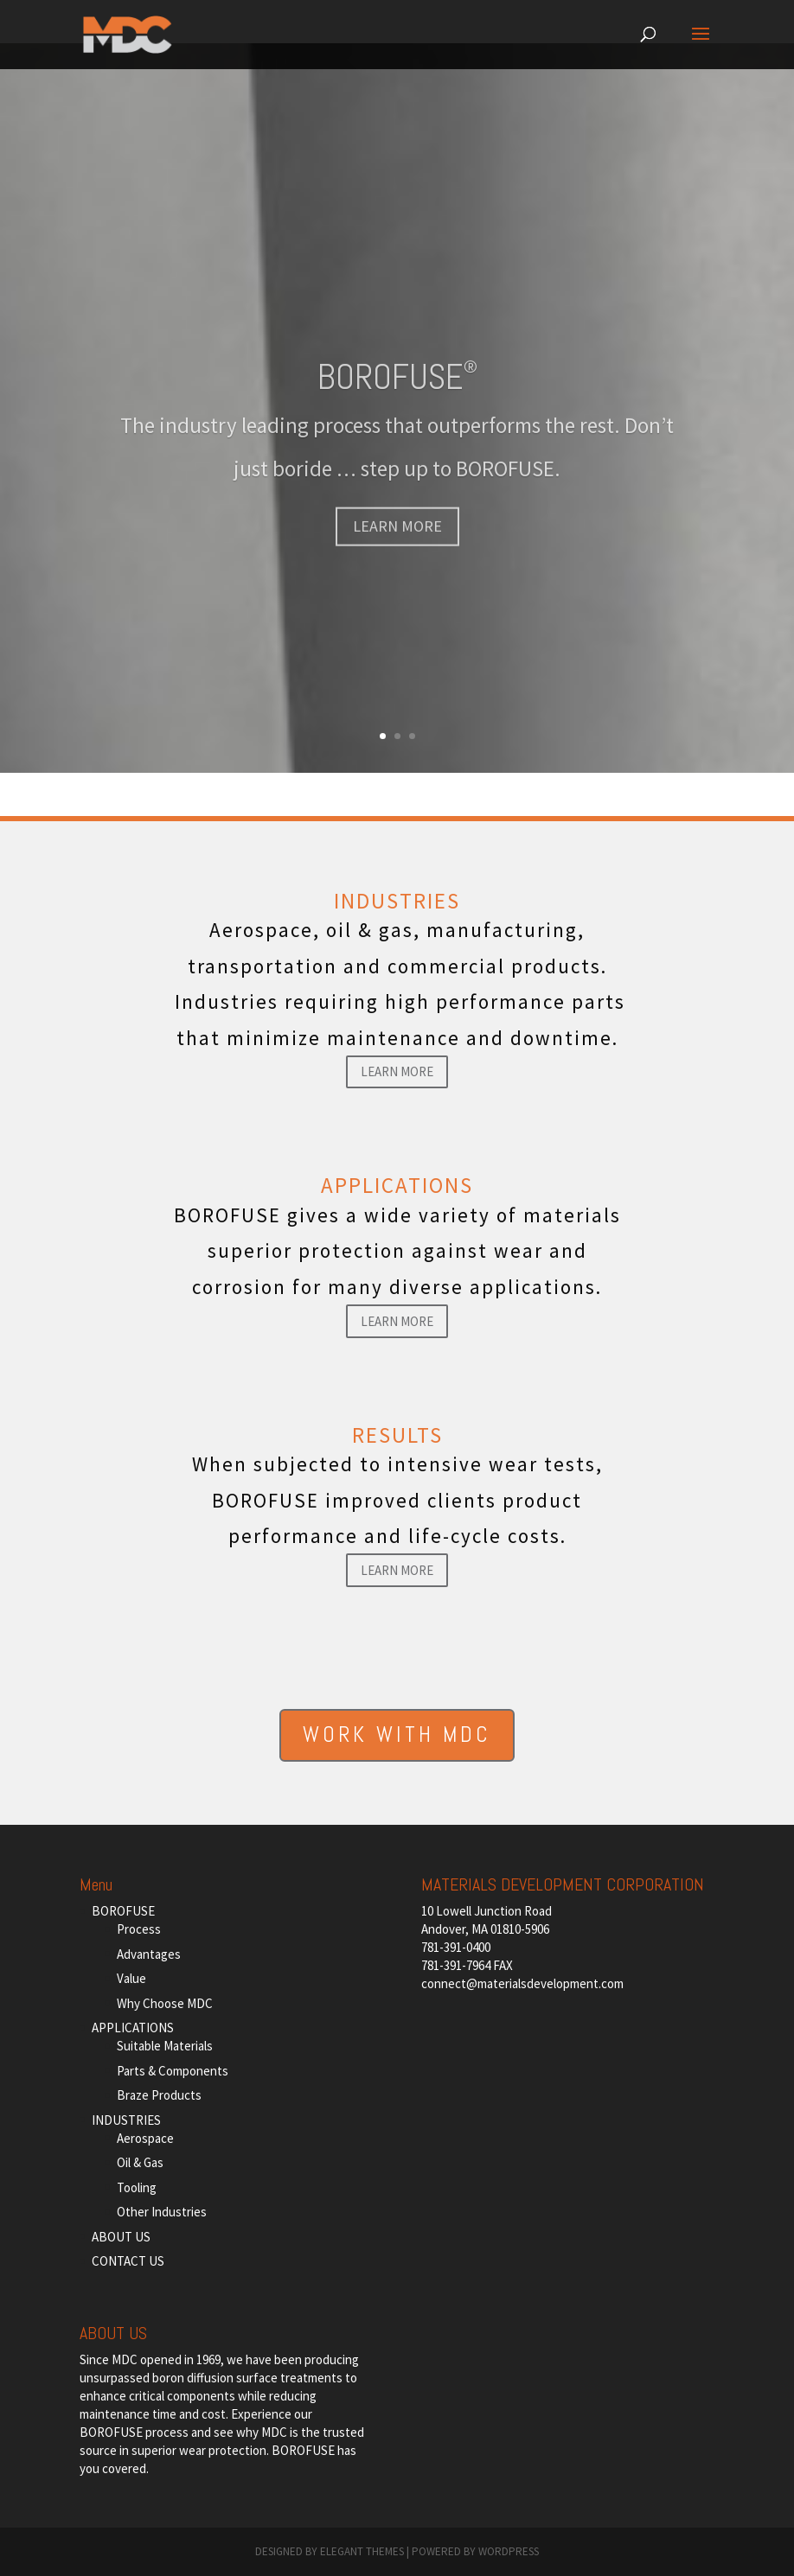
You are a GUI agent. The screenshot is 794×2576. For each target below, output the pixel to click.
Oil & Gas (140, 2162)
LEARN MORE (397, 547)
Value (131, 1978)
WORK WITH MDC (397, 1734)
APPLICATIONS (133, 2027)
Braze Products (159, 2095)
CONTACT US (128, 2261)
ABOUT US (121, 2236)
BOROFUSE (397, 397)
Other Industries (162, 2211)
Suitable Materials (165, 2045)
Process (139, 1929)
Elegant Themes (362, 2551)
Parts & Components (172, 2071)
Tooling (137, 2187)
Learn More (397, 1071)
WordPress (508, 2551)
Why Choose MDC (165, 2003)
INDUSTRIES (126, 2120)
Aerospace (145, 2138)
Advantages (149, 1954)
